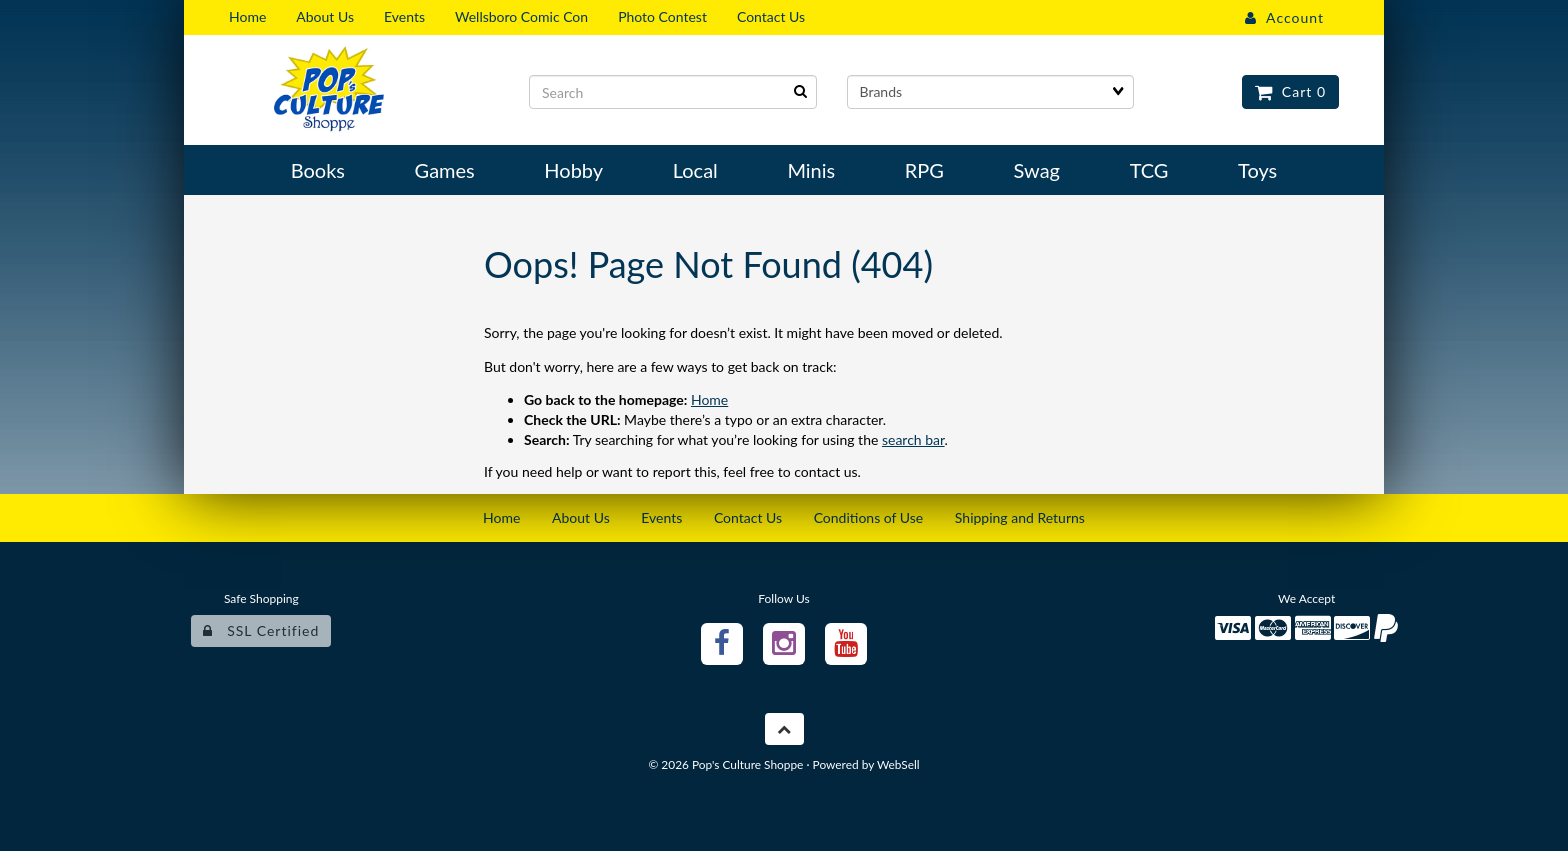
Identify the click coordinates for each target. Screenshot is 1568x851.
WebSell (898, 764)
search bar (913, 439)
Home (709, 399)
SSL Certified (261, 630)
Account (1284, 17)
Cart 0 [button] (1290, 91)
